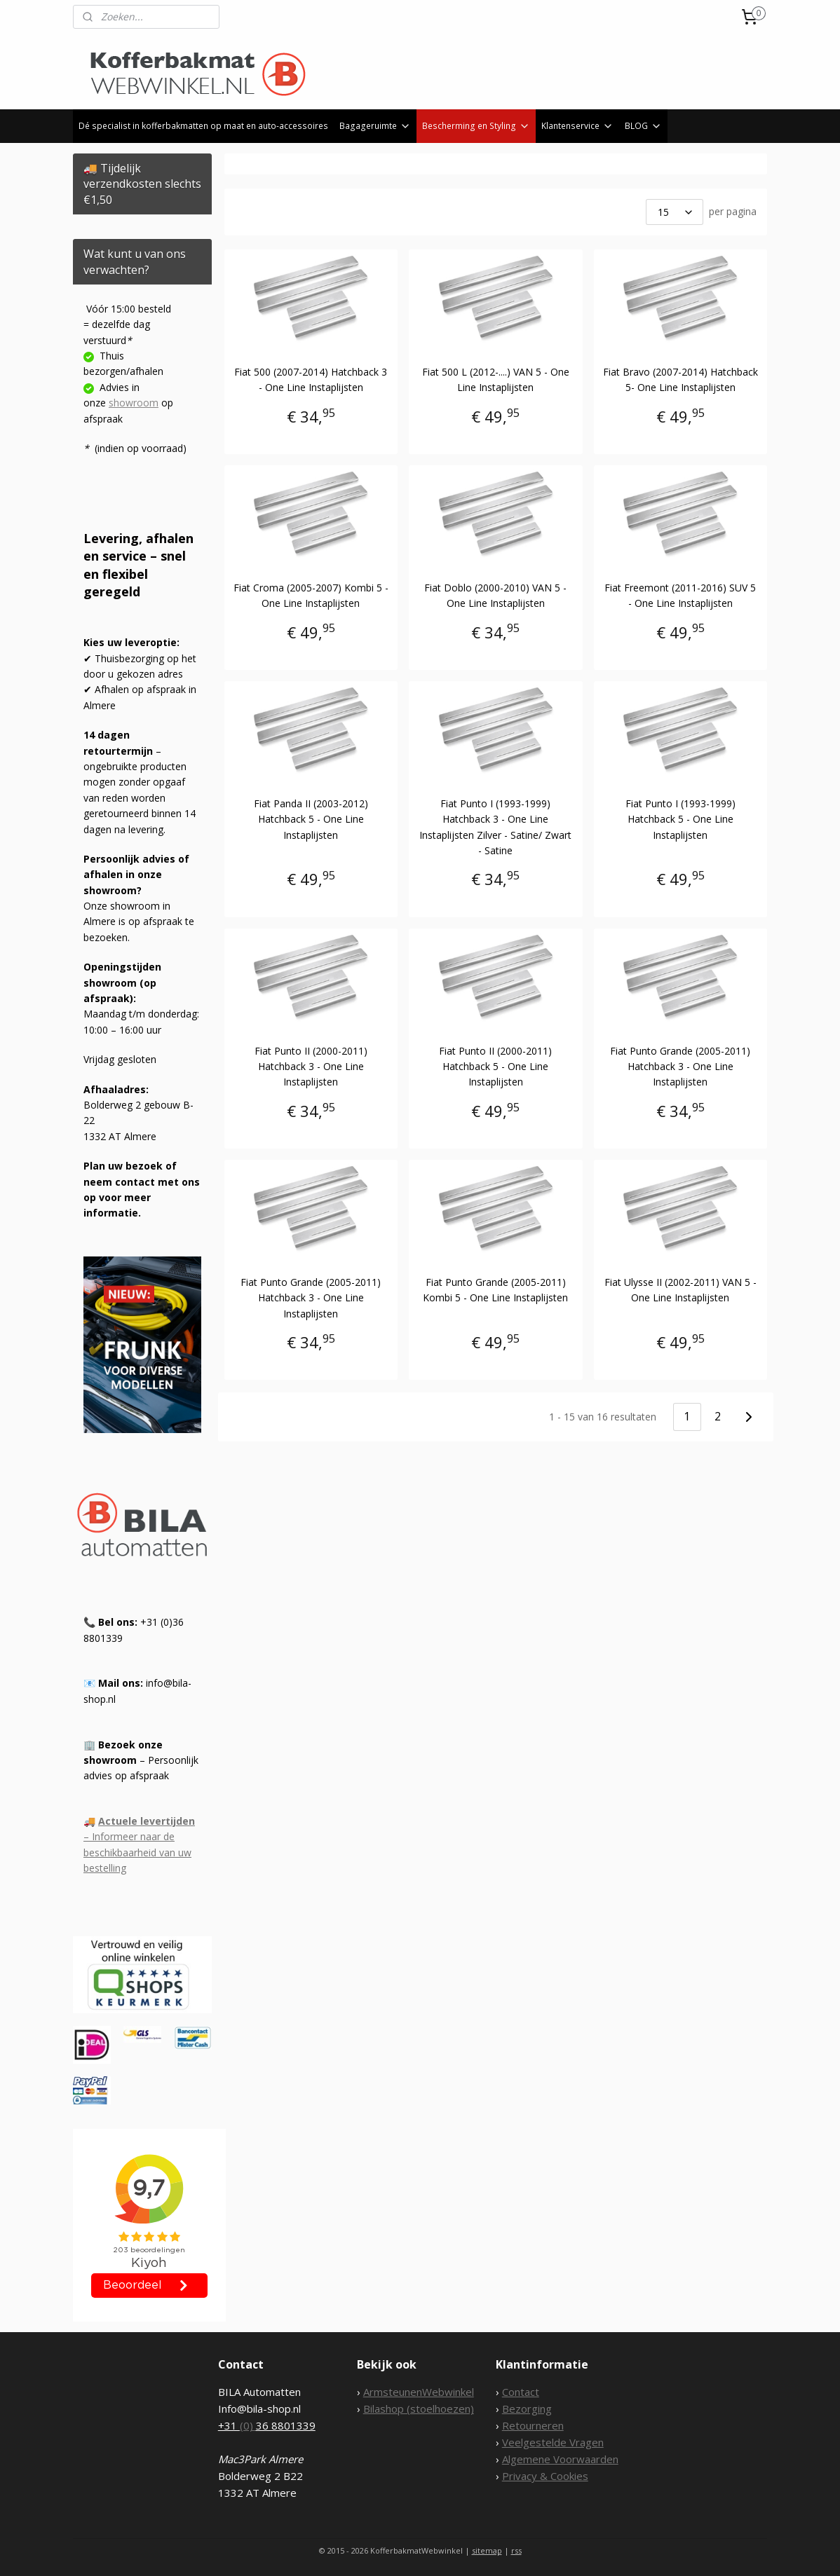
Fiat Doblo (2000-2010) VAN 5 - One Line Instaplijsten (495, 595)
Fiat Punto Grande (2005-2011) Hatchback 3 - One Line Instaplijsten (680, 1066)
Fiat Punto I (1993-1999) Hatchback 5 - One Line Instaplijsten (680, 819)
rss (516, 2550)
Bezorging (527, 2409)
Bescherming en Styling (476, 126)
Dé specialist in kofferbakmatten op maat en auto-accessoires (203, 126)
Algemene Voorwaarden (560, 2459)
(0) (248, 2425)
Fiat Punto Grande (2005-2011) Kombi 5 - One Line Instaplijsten (495, 1289)
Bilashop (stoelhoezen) (418, 2409)
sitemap (487, 2550)
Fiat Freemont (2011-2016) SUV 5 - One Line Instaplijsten (680, 595)
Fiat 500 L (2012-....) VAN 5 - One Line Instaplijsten (495, 379)
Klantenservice (577, 126)
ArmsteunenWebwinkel (418, 2392)
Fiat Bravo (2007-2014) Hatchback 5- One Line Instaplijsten (680, 379)
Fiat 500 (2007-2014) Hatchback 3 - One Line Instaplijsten (311, 379)
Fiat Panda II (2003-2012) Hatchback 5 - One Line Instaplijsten (311, 819)
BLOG (643, 126)
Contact (520, 2392)
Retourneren (533, 2425)
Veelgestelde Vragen (553, 2442)
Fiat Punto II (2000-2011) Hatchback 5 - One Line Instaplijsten (495, 1066)
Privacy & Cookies (545, 2476)
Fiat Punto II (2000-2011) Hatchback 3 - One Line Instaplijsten (311, 1066)
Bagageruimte (375, 126)
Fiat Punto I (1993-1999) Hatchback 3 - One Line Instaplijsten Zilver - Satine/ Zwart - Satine (495, 827)
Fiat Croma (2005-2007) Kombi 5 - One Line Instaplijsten (310, 595)
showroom (133, 402)
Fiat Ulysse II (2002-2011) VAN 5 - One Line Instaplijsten (680, 1289)
